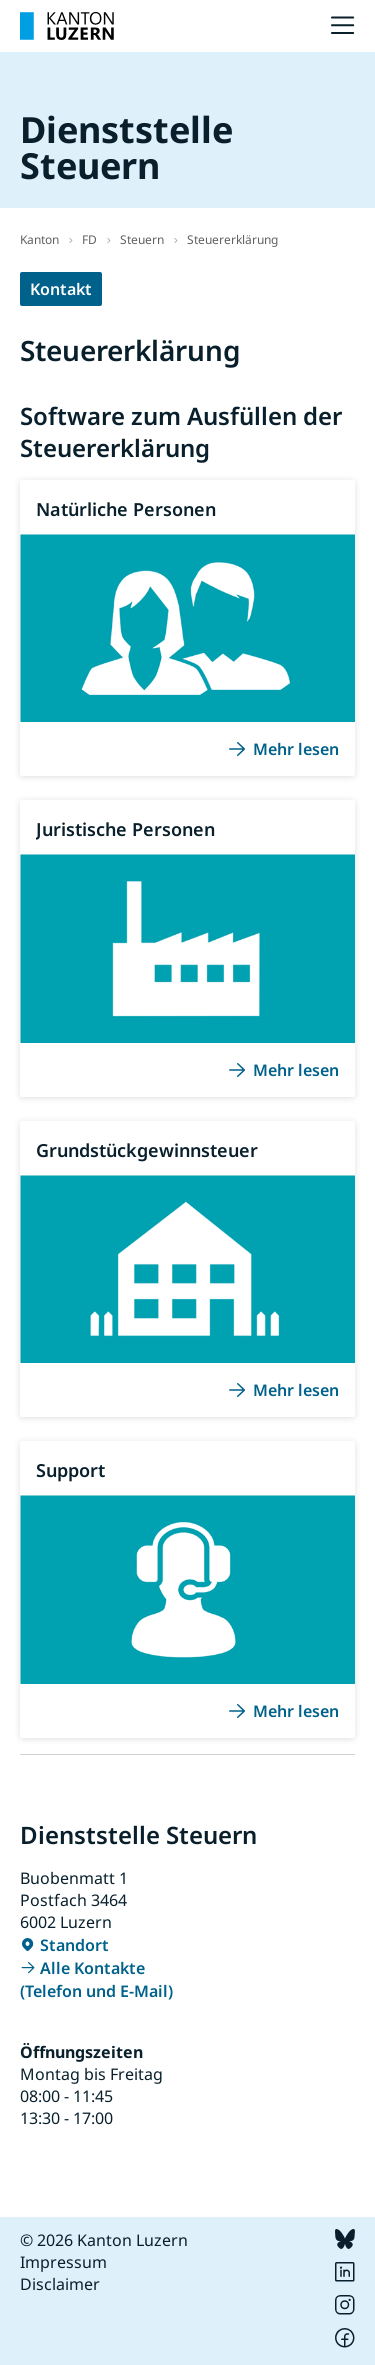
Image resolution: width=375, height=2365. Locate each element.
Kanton (39, 239)
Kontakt (61, 289)
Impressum (63, 2262)
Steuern (142, 239)
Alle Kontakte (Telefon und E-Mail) (96, 1979)
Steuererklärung (232, 239)
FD (89, 239)
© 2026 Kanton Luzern (104, 2240)
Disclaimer (60, 2284)
